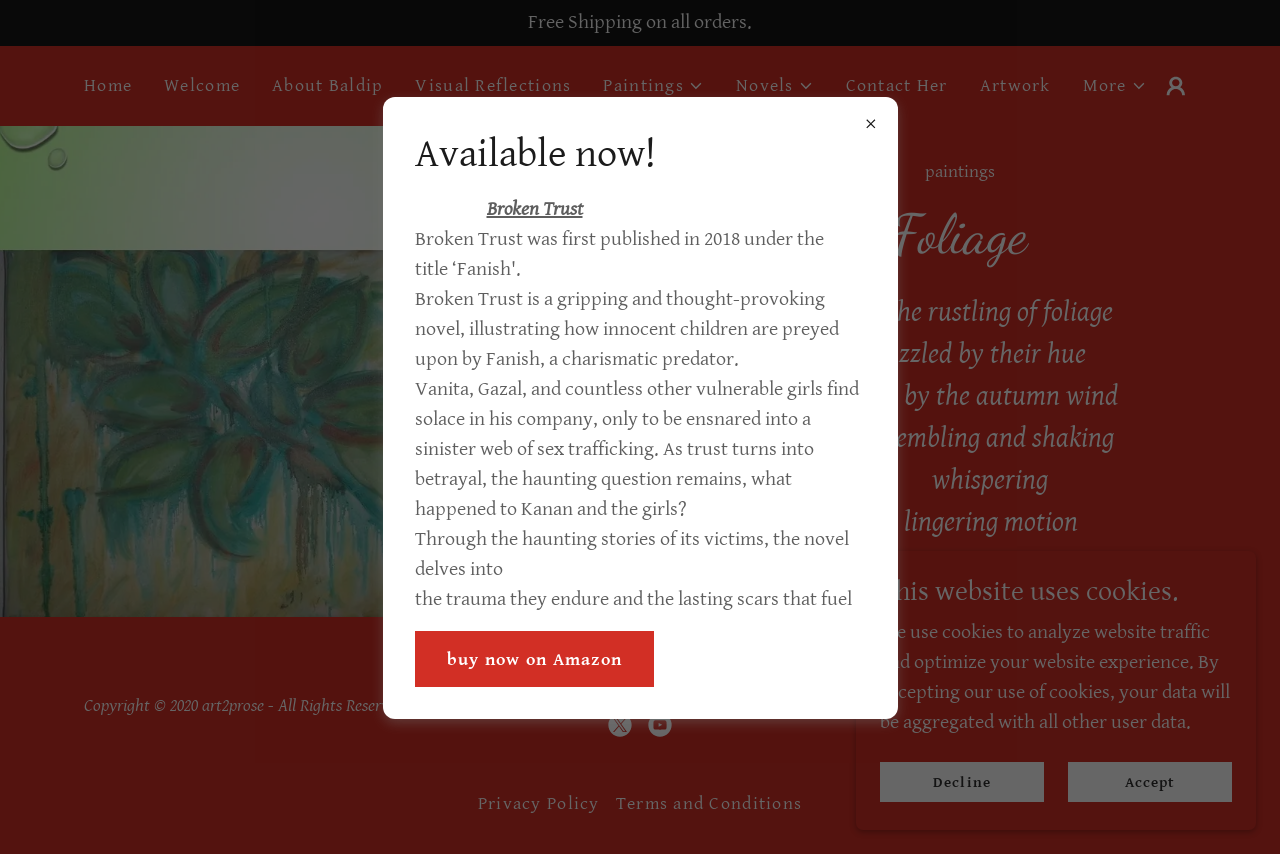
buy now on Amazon (535, 659)
